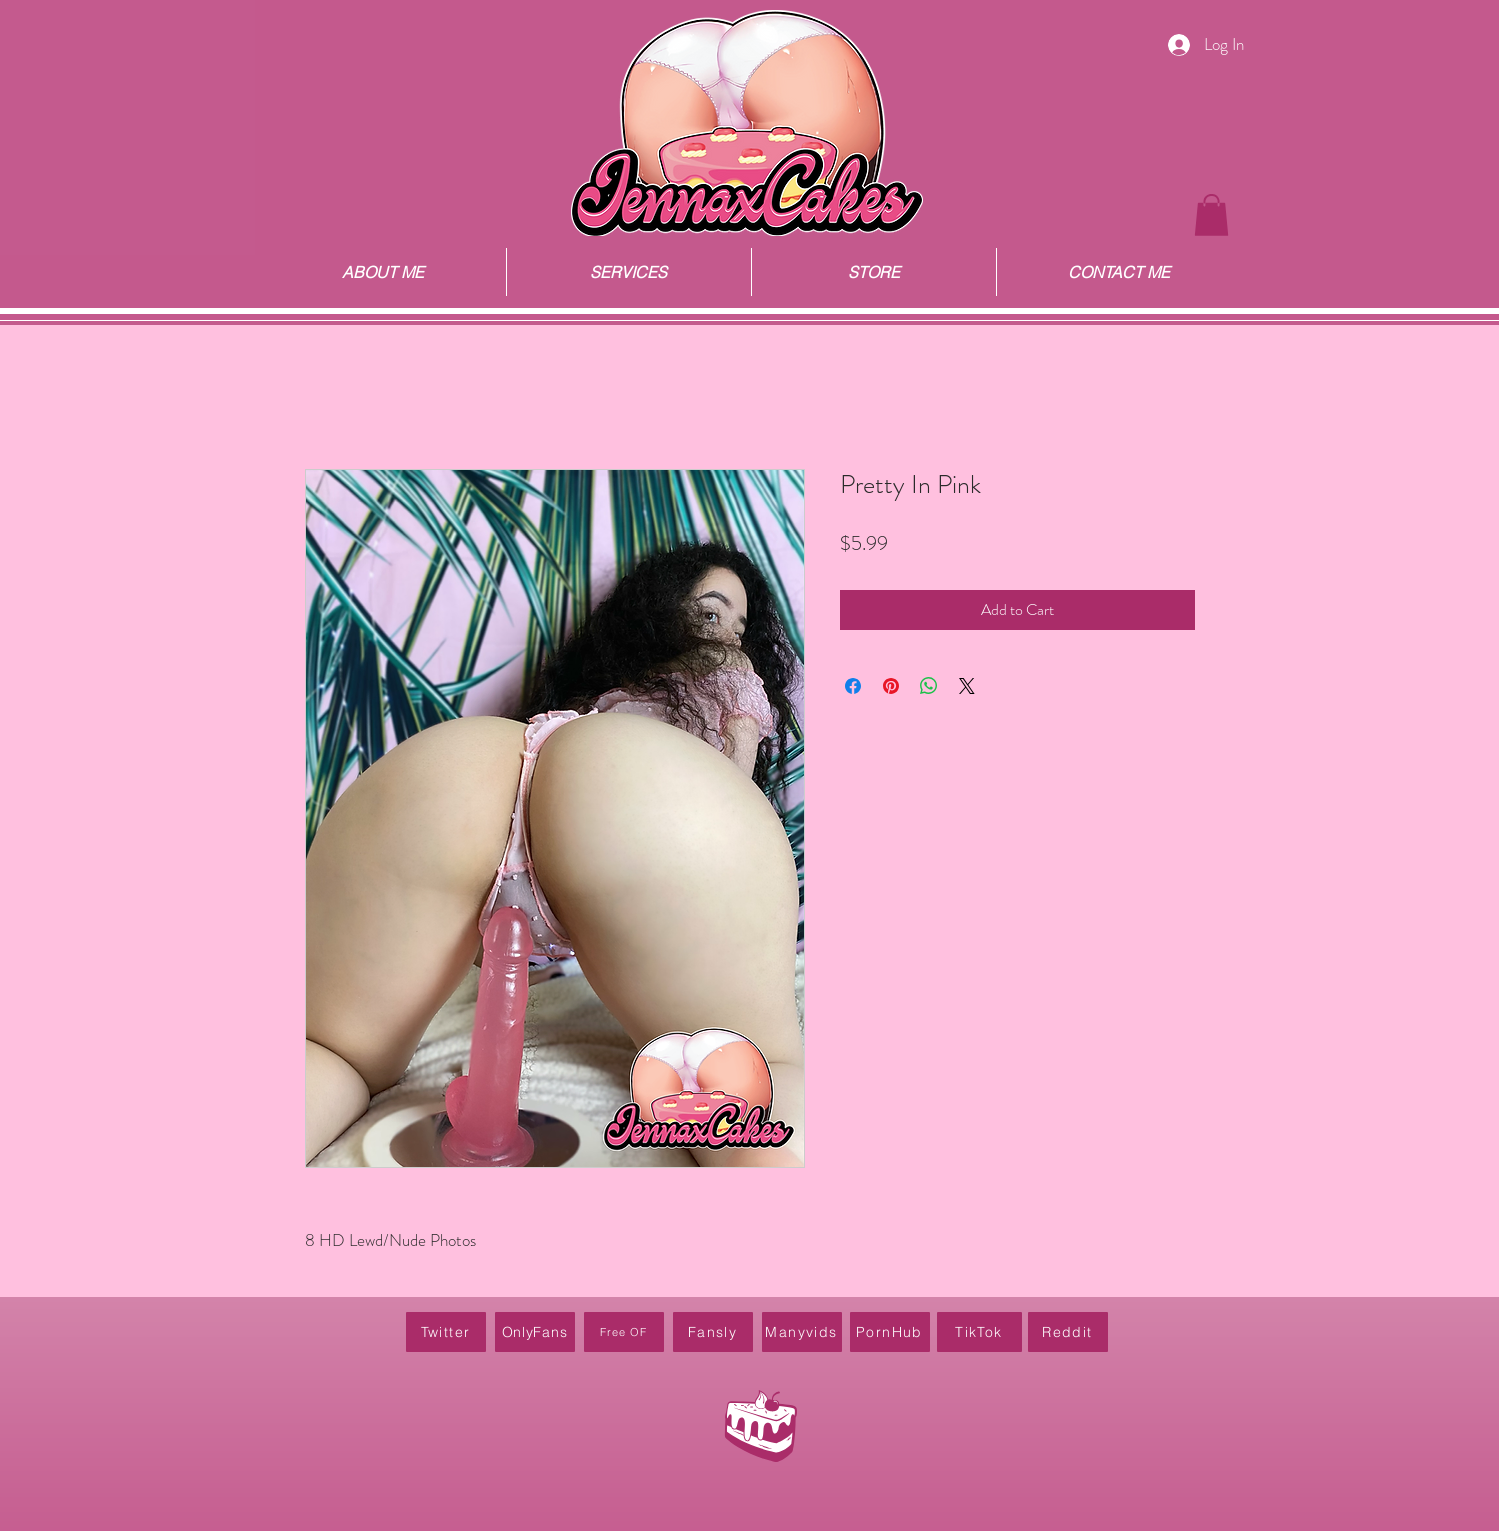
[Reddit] (1068, 1332)
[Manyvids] (802, 1332)
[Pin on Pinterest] (891, 686)
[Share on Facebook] (853, 686)
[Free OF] (624, 1332)
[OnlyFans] (535, 1332)
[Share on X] (967, 686)
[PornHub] (890, 1332)
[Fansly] (713, 1332)
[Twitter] (446, 1332)
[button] (1211, 215)
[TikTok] (979, 1332)
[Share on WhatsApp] (929, 686)
